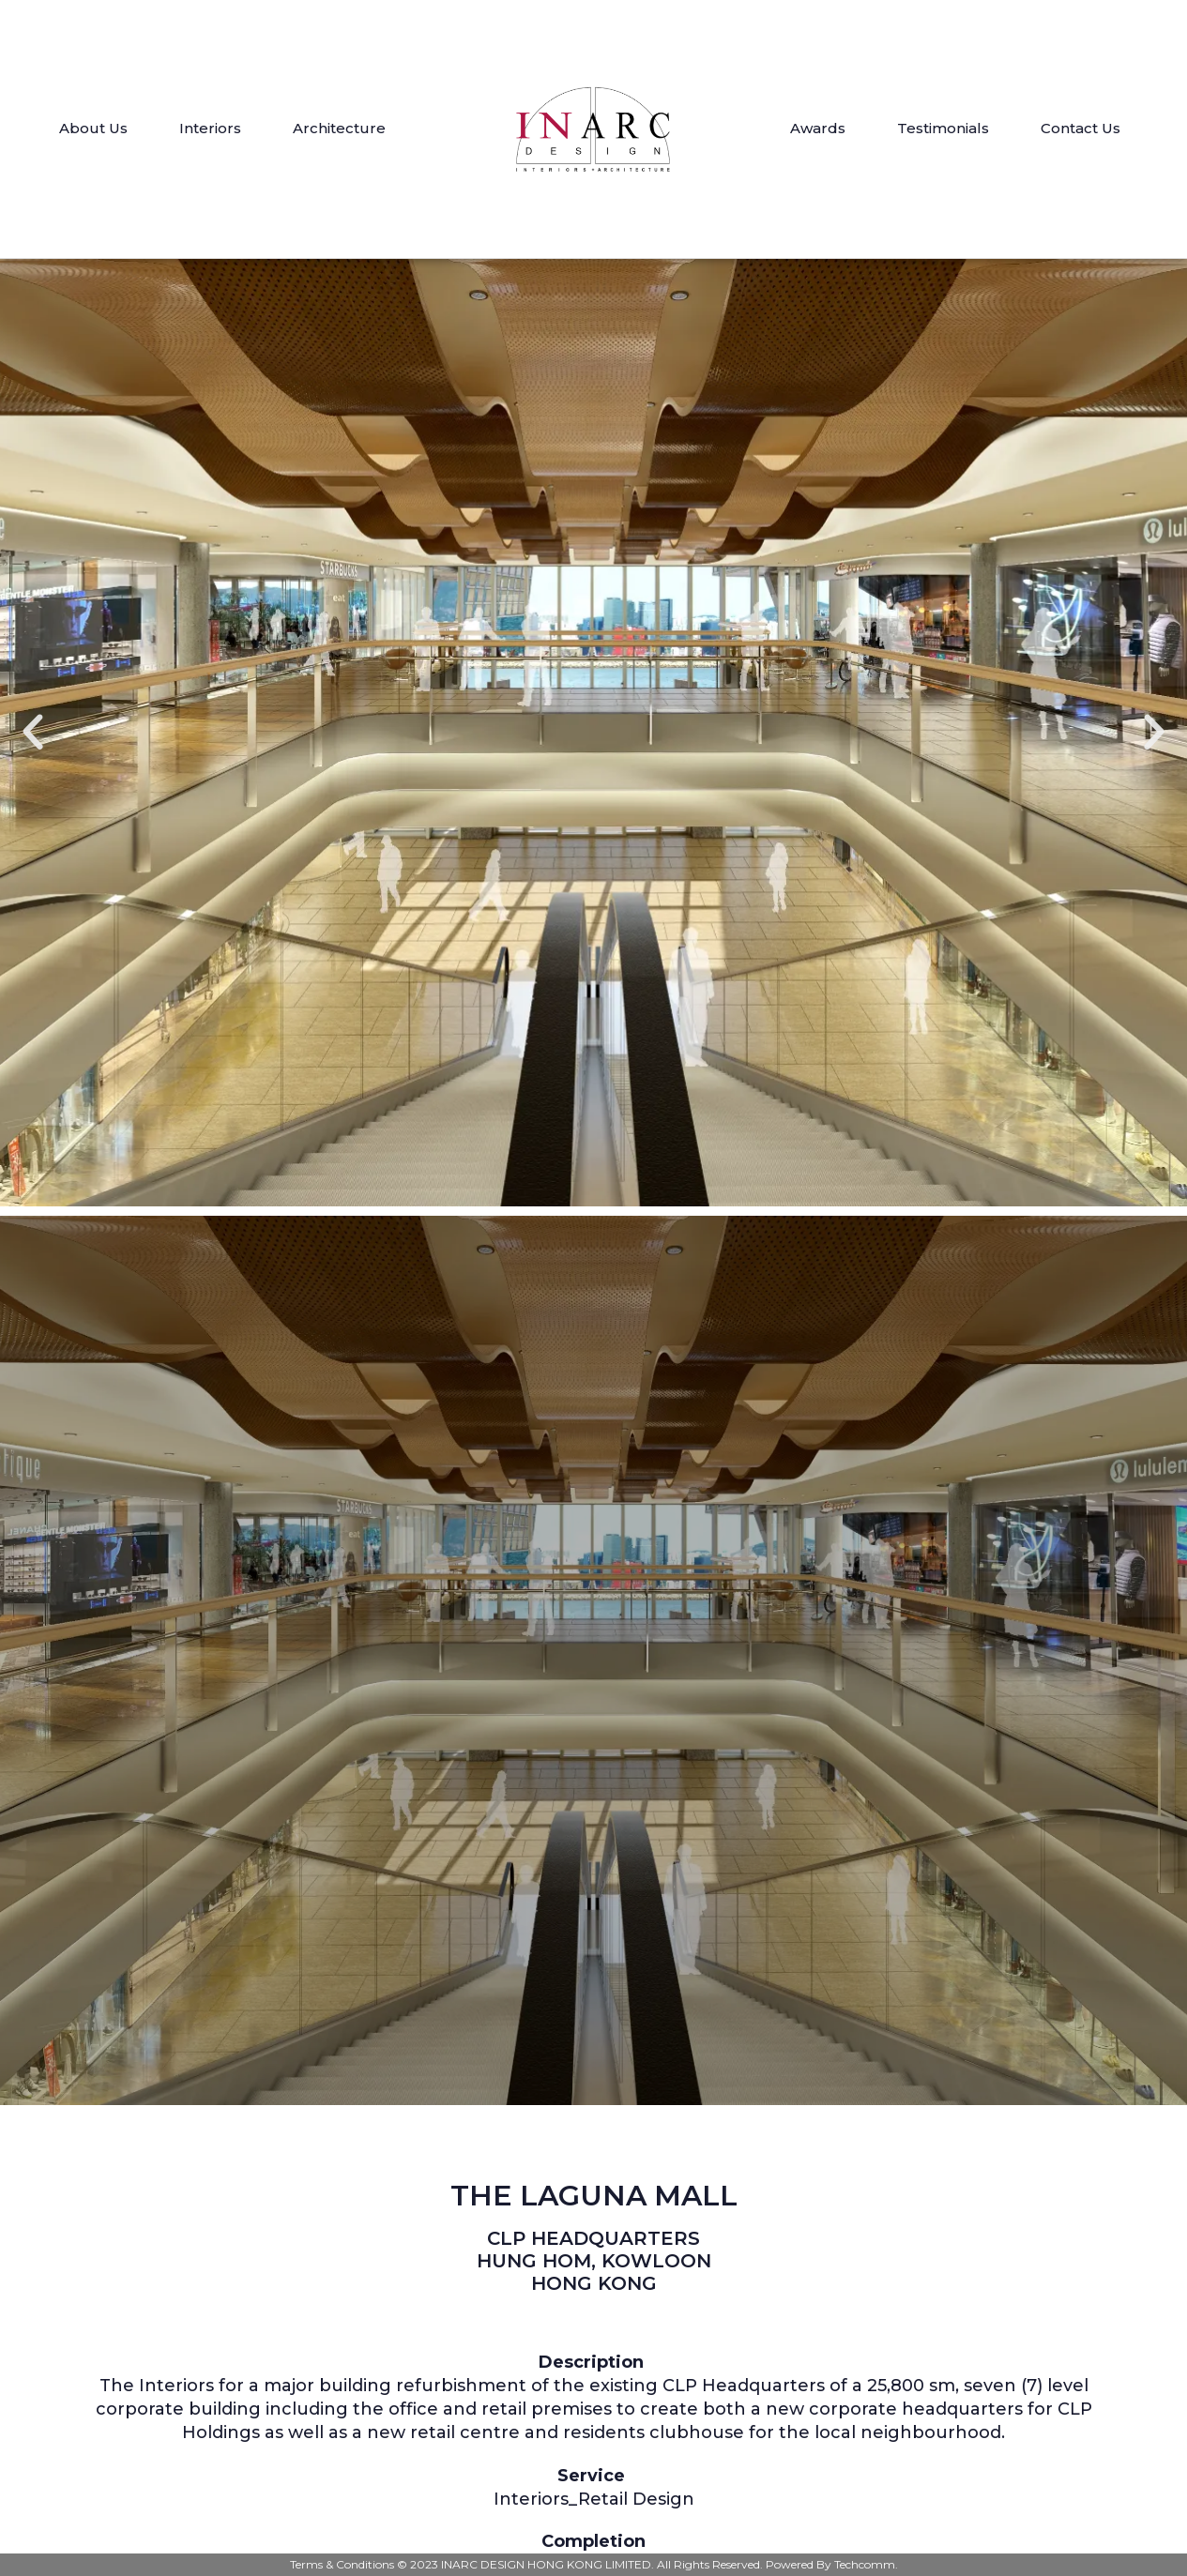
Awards (817, 128)
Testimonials (943, 128)
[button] (32, 732)
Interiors (210, 128)
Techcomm (864, 2564)
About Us (93, 128)
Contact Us (1080, 128)
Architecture (339, 128)
